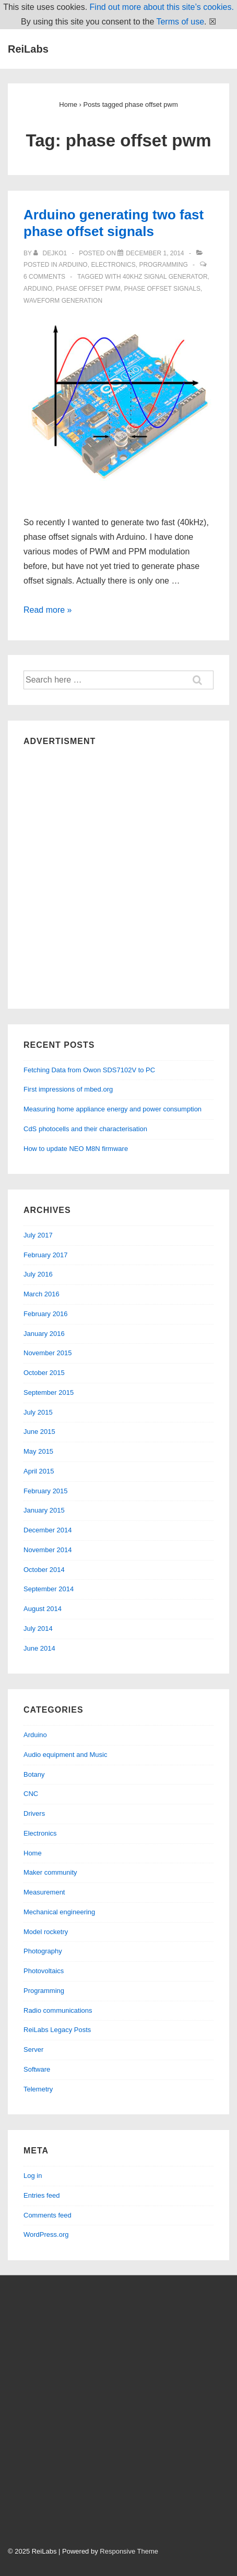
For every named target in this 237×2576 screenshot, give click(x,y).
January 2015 (44, 1510)
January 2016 (44, 1333)
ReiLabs (28, 49)
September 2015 (48, 1392)
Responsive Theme (129, 2551)
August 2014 (42, 1609)
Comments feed (47, 2215)
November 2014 (47, 1550)
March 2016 (41, 1294)
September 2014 (48, 1589)
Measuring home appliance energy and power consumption (112, 1109)
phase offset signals (162, 288)
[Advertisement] (118, 875)
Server (33, 2049)
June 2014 (39, 1648)
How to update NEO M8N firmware (75, 1149)
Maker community (50, 1872)
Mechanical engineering (59, 1912)
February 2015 (45, 1491)
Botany (33, 1774)
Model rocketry (45, 1932)
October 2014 (44, 1570)
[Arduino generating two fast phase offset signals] (155, 253)
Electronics (113, 264)
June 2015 (39, 1431)
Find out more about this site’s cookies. (162, 7)
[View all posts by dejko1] (50, 253)
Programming (163, 264)
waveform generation (62, 300)
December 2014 (47, 1530)
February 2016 (45, 1314)
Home (32, 1853)
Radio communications (57, 2010)
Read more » (47, 609)
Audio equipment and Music (65, 1754)
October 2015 (44, 1373)
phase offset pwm (88, 288)
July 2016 (38, 1274)
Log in (32, 2175)
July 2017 (38, 1235)
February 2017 (45, 1255)
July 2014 (38, 1628)
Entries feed (41, 2195)
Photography (42, 1951)
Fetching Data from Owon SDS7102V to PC (89, 1070)
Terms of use (180, 21)
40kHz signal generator (165, 276)
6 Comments (44, 276)
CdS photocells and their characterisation (85, 1129)
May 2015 (38, 1451)
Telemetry (38, 2089)
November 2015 (47, 1353)
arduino (37, 288)
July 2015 (38, 1412)
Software (36, 2069)
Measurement (44, 1892)
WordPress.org (45, 2234)
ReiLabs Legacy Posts (57, 2030)
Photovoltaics (43, 1971)
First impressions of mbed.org (68, 1089)
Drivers (34, 1813)
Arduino (72, 264)
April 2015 (38, 1471)
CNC (30, 1794)
